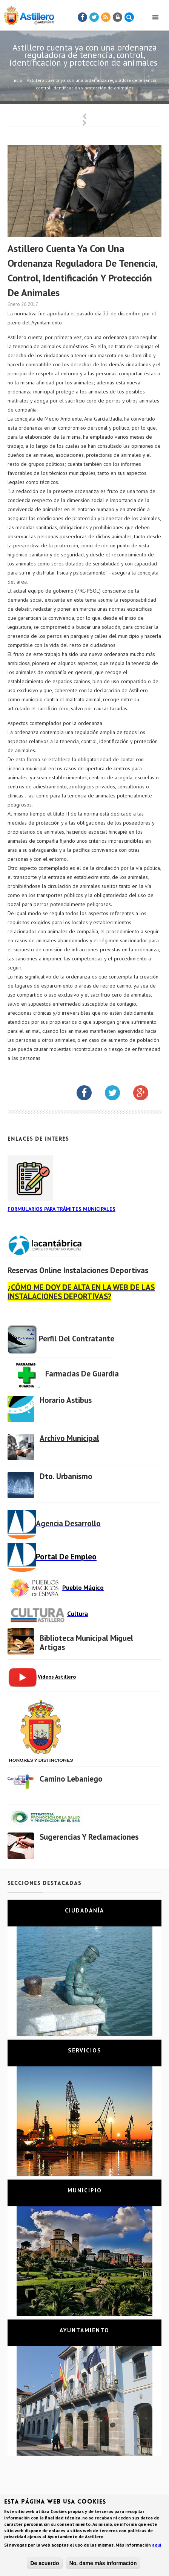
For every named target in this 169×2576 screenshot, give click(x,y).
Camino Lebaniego (71, 1779)
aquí (156, 2546)
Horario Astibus (66, 1400)
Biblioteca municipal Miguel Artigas (86, 1642)
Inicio (16, 80)
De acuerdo (44, 2564)
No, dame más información (103, 2564)
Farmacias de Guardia (82, 1374)
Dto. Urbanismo (66, 1476)
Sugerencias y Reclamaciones (89, 1837)
